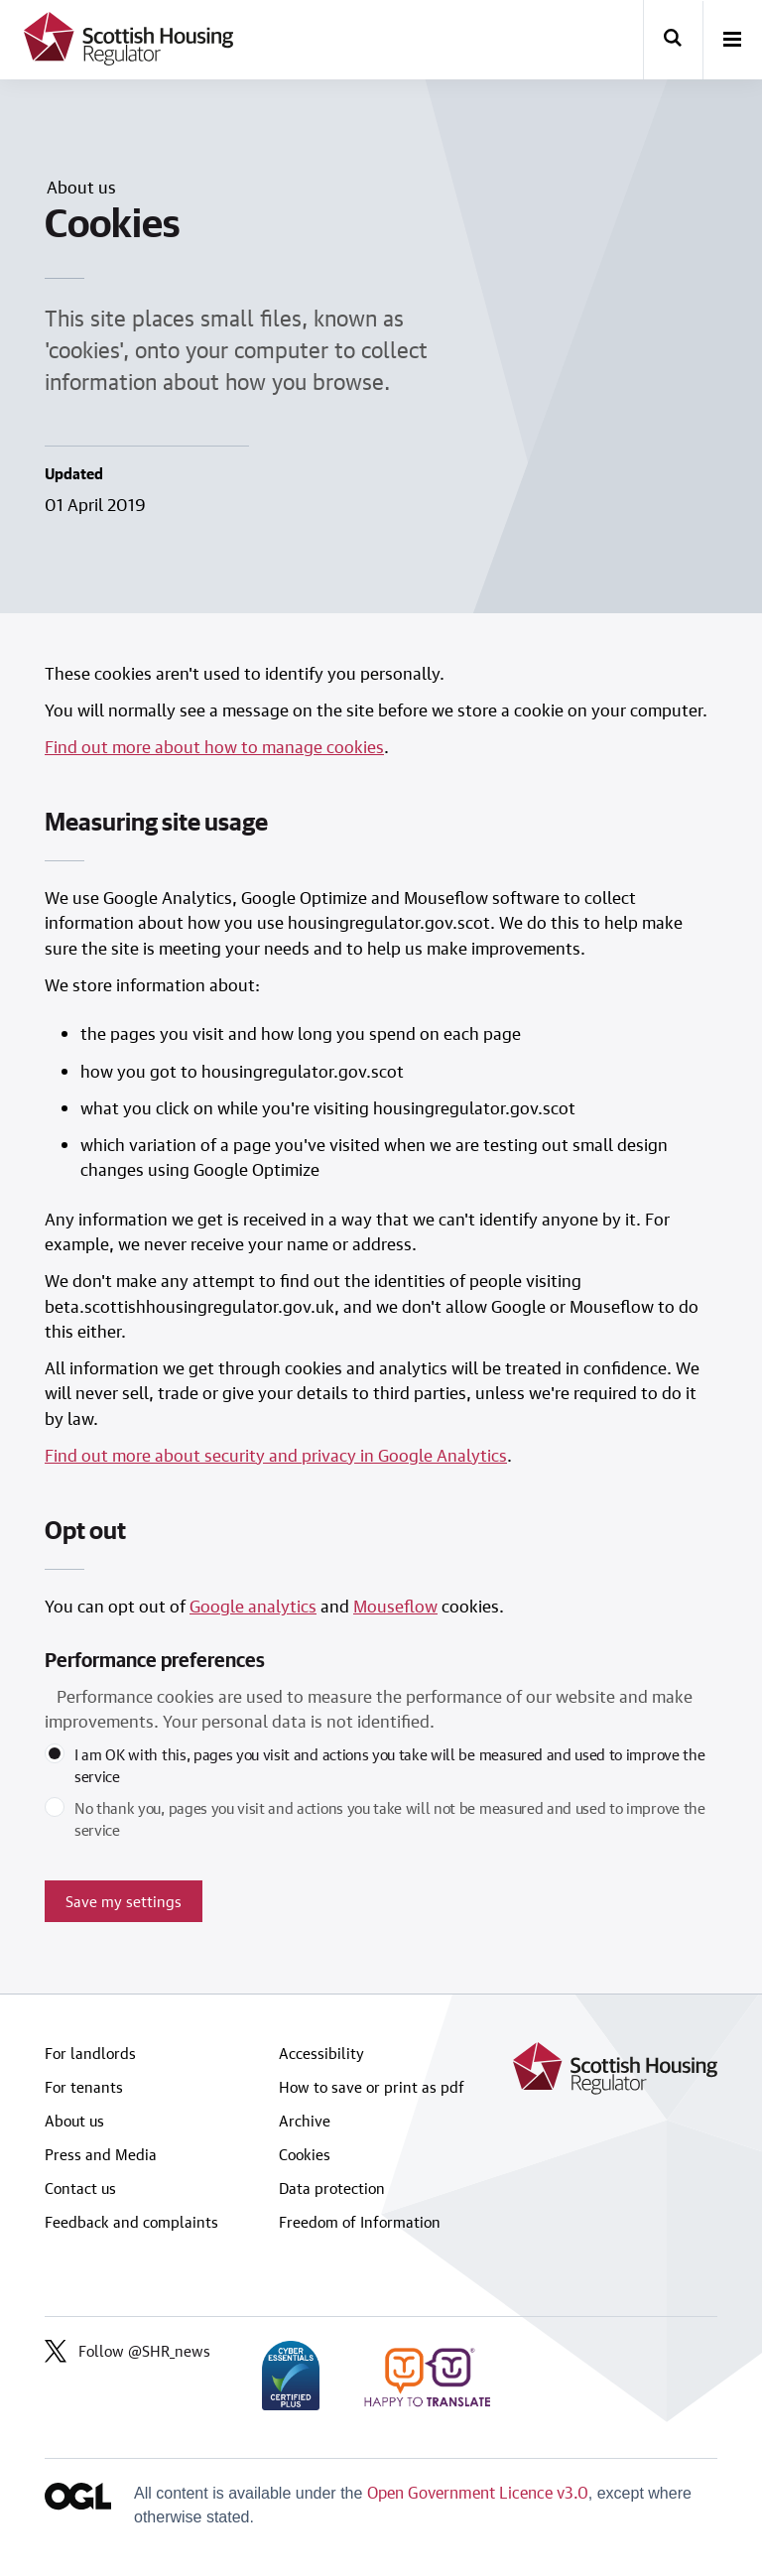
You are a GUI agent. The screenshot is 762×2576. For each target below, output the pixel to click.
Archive (304, 2120)
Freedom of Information (360, 2222)
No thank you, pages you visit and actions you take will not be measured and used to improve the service (389, 1819)
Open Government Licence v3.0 (477, 2492)
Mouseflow (395, 1605)
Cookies (304, 2154)
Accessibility (321, 2053)
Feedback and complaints (131, 2222)
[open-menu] (732, 40)
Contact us (80, 2188)
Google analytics (253, 1605)
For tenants (84, 2087)
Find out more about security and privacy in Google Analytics (276, 1455)
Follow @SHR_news (127, 2351)
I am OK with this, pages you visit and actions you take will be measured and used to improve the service (389, 1765)
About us (74, 2120)
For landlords (90, 2053)
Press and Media (101, 2154)
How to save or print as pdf (371, 2087)
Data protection (332, 2188)
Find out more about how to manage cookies (214, 746)
